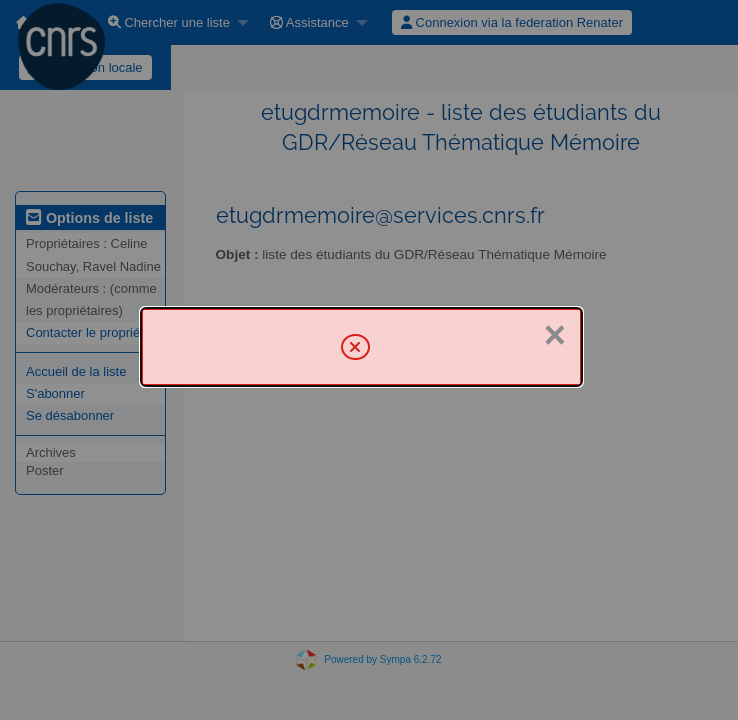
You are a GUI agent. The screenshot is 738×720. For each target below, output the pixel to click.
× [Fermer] (555, 335)
